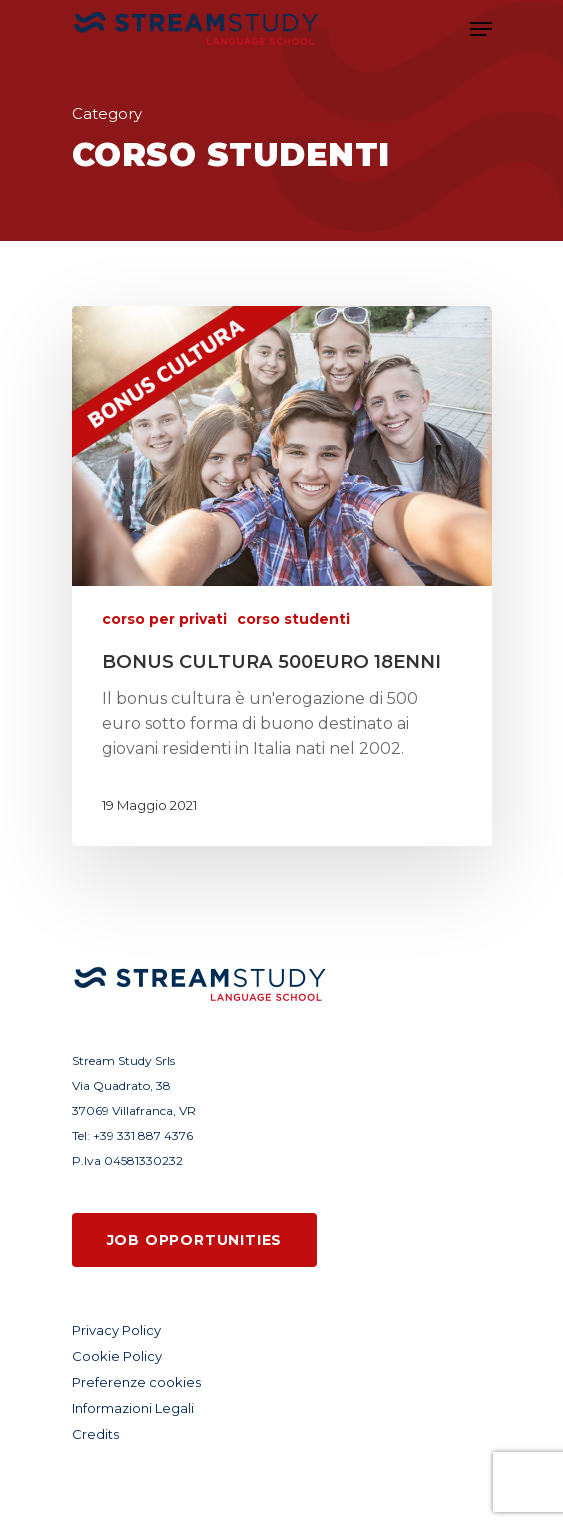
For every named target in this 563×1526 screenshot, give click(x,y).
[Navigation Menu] (481, 29)
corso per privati (164, 619)
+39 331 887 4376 (143, 1135)
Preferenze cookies (136, 1382)
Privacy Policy (116, 1330)
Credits (95, 1434)
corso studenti (293, 619)
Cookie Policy (117, 1356)
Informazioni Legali (133, 1408)
